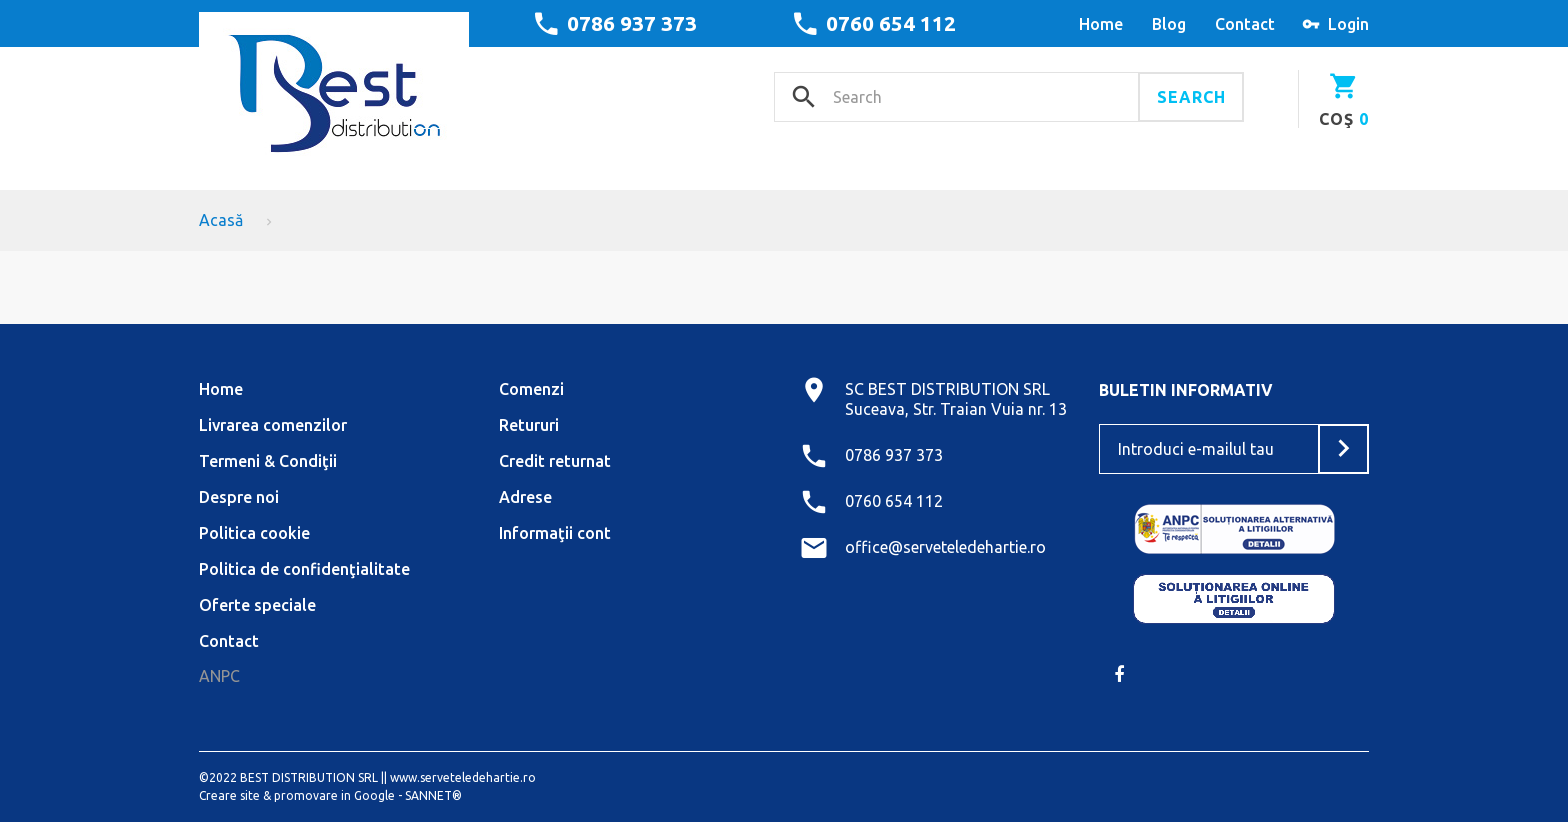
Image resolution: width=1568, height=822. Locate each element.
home (1101, 24)
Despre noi (239, 497)
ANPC (219, 676)
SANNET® (433, 795)
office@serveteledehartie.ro (945, 547)
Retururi (529, 425)
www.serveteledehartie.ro (463, 777)
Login (1348, 24)
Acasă (221, 220)
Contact (229, 641)
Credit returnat (555, 461)
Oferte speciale (257, 605)
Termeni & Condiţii (268, 461)
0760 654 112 (891, 23)
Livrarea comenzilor (273, 425)
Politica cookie (254, 533)
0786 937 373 (632, 23)
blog (1169, 24)
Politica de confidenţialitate (304, 569)
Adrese (525, 497)
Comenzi (531, 389)
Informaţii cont (555, 533)
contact (1245, 24)
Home (221, 389)
